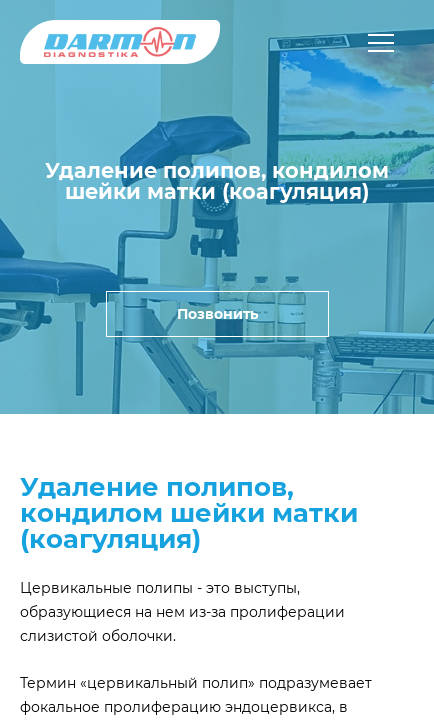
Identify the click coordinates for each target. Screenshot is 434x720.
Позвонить (217, 314)
